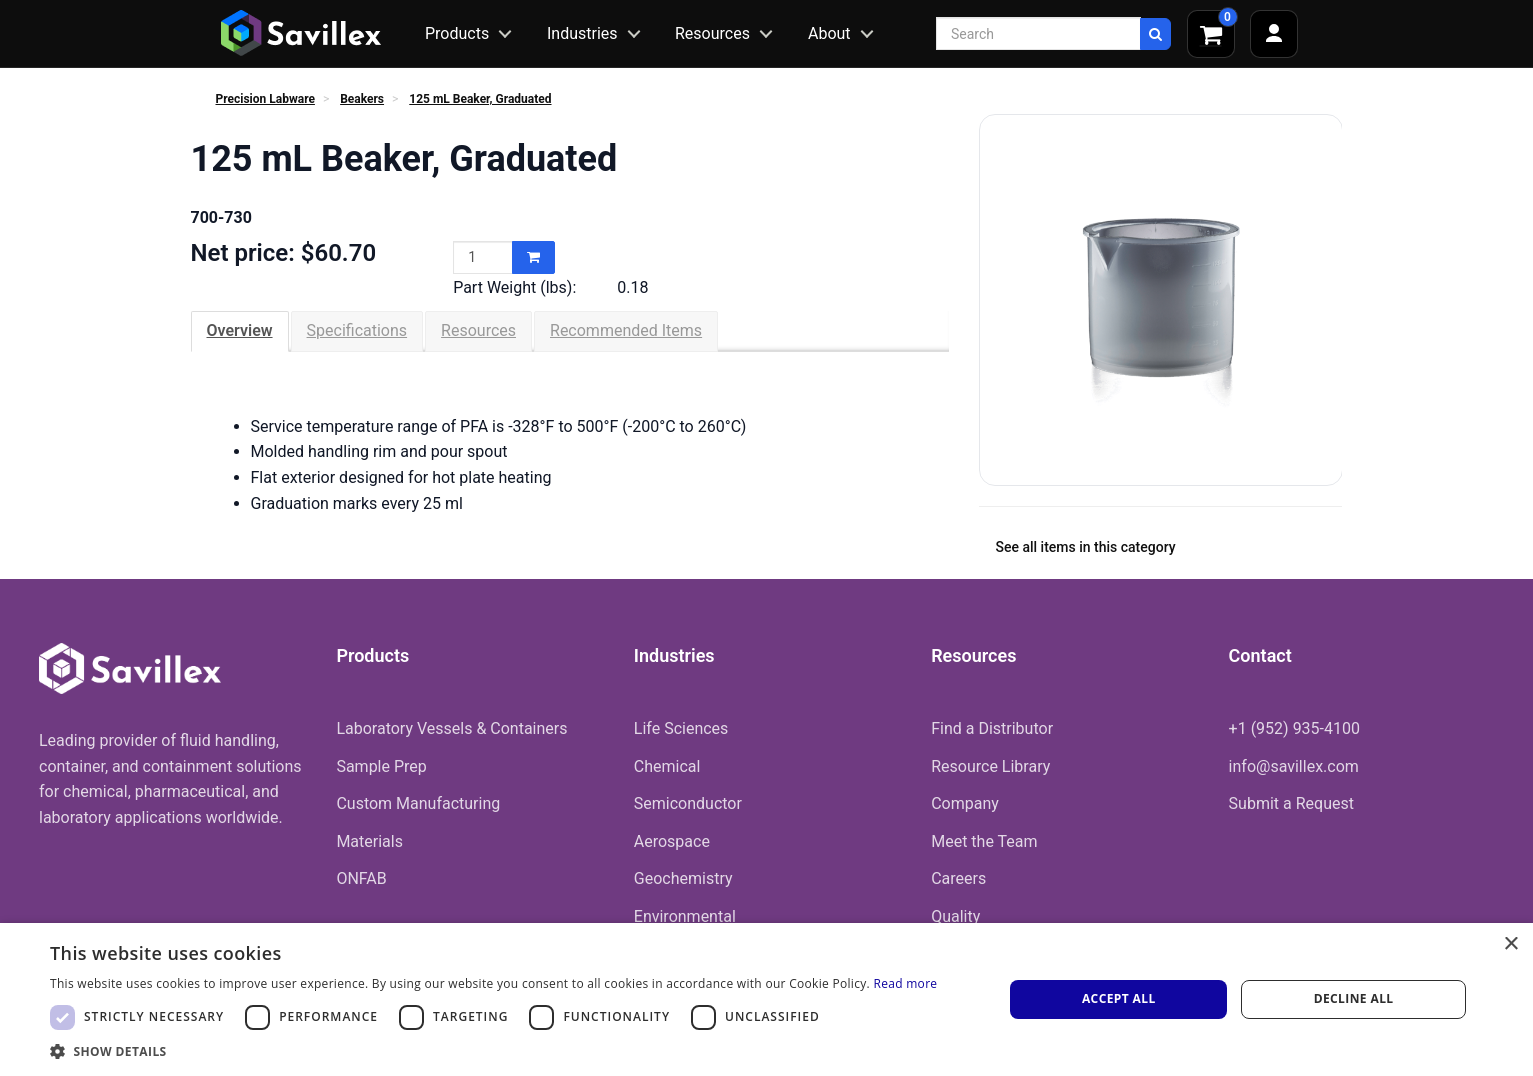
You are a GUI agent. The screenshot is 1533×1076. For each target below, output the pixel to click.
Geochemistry (683, 878)
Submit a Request (1291, 803)
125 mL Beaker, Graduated (480, 99)
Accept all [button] (1119, 998)
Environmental (685, 916)
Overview (240, 330)
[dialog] (766, 999)
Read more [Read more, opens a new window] (905, 983)
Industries (582, 33)
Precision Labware (265, 99)
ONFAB (361, 878)
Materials (369, 841)
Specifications (357, 330)
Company (965, 803)
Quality (955, 916)
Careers (958, 878)
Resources (712, 33)
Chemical (667, 766)
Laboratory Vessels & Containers (451, 728)
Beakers (362, 99)
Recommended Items (626, 330)
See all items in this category (1086, 547)
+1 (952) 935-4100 (1294, 728)
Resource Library (990, 766)
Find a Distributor (992, 728)
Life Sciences (681, 728)
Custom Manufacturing (418, 803)
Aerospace (672, 841)
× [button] (1510, 944)
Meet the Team (984, 841)
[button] (493, 1051)
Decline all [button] (1354, 998)
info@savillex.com (1294, 766)
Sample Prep (381, 766)
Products (457, 33)
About (829, 33)
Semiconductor (688, 803)
